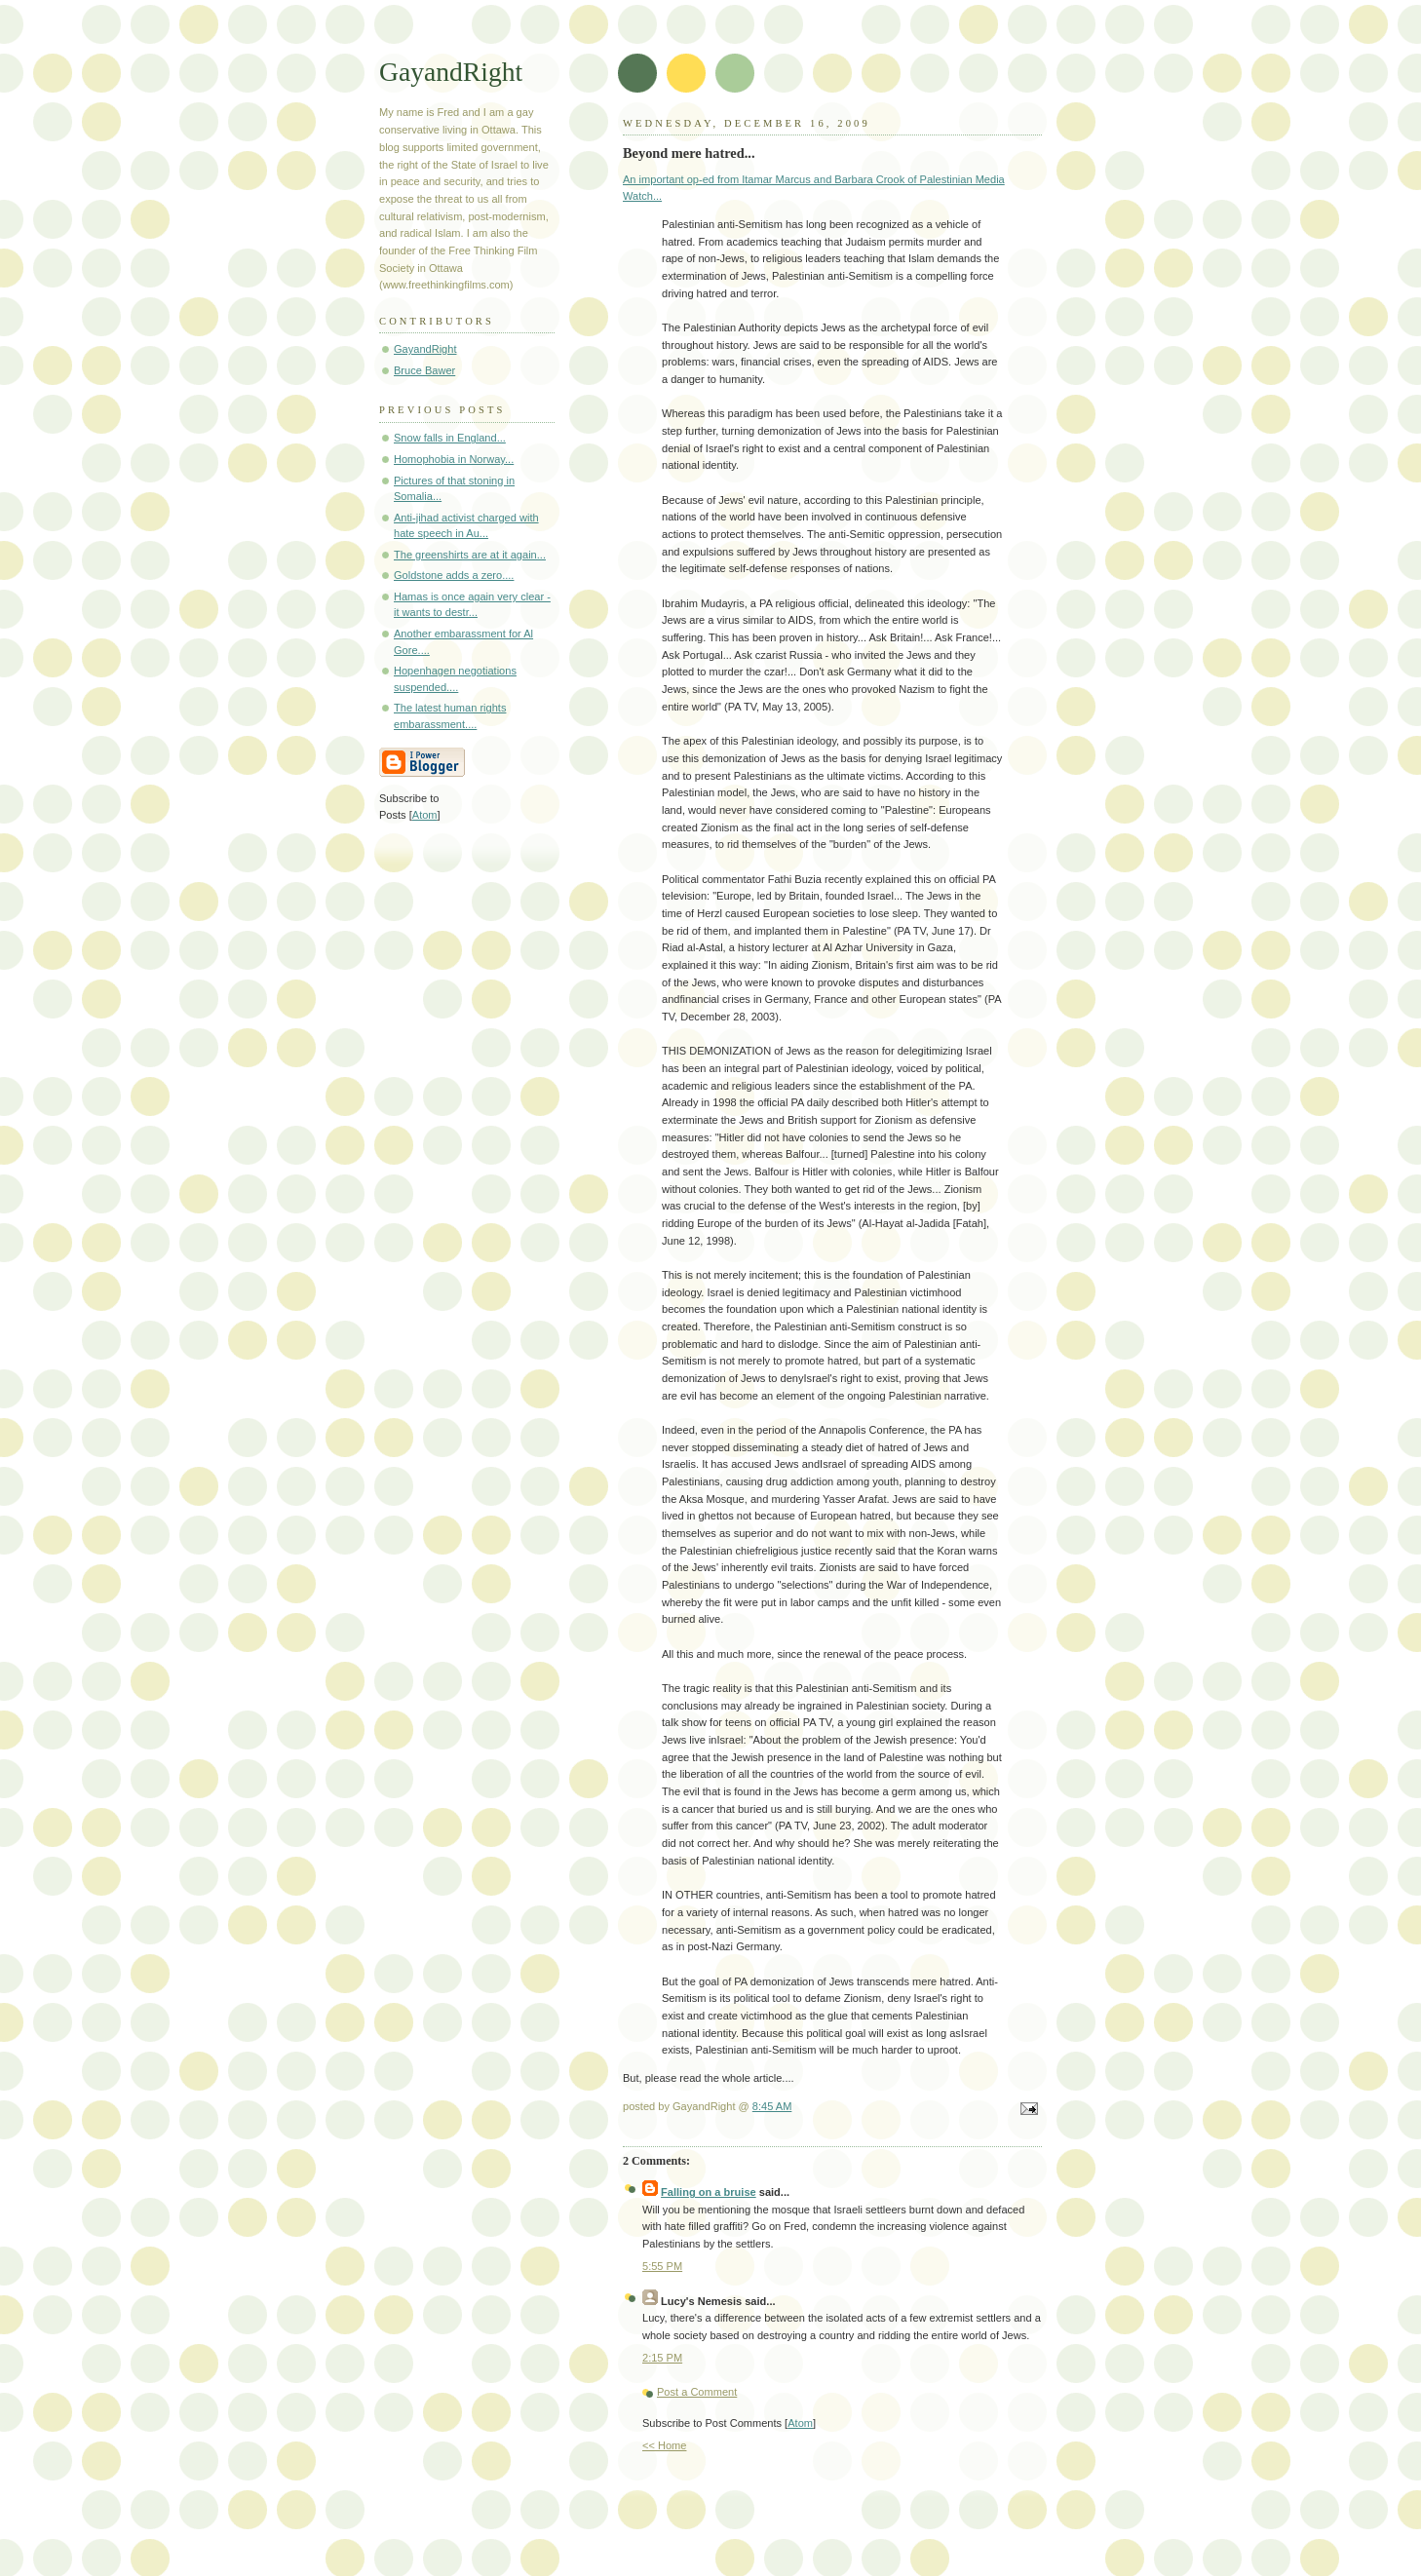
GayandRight (450, 72)
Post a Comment (697, 2392)
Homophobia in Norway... (454, 459)
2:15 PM (662, 2358)
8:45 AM (772, 2106)
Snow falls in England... (450, 437)
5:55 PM (662, 2266)
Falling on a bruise (708, 2192)
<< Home (664, 2445)
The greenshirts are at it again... (470, 554)
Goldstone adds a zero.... (454, 575)
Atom (800, 2423)
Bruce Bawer (424, 370)
